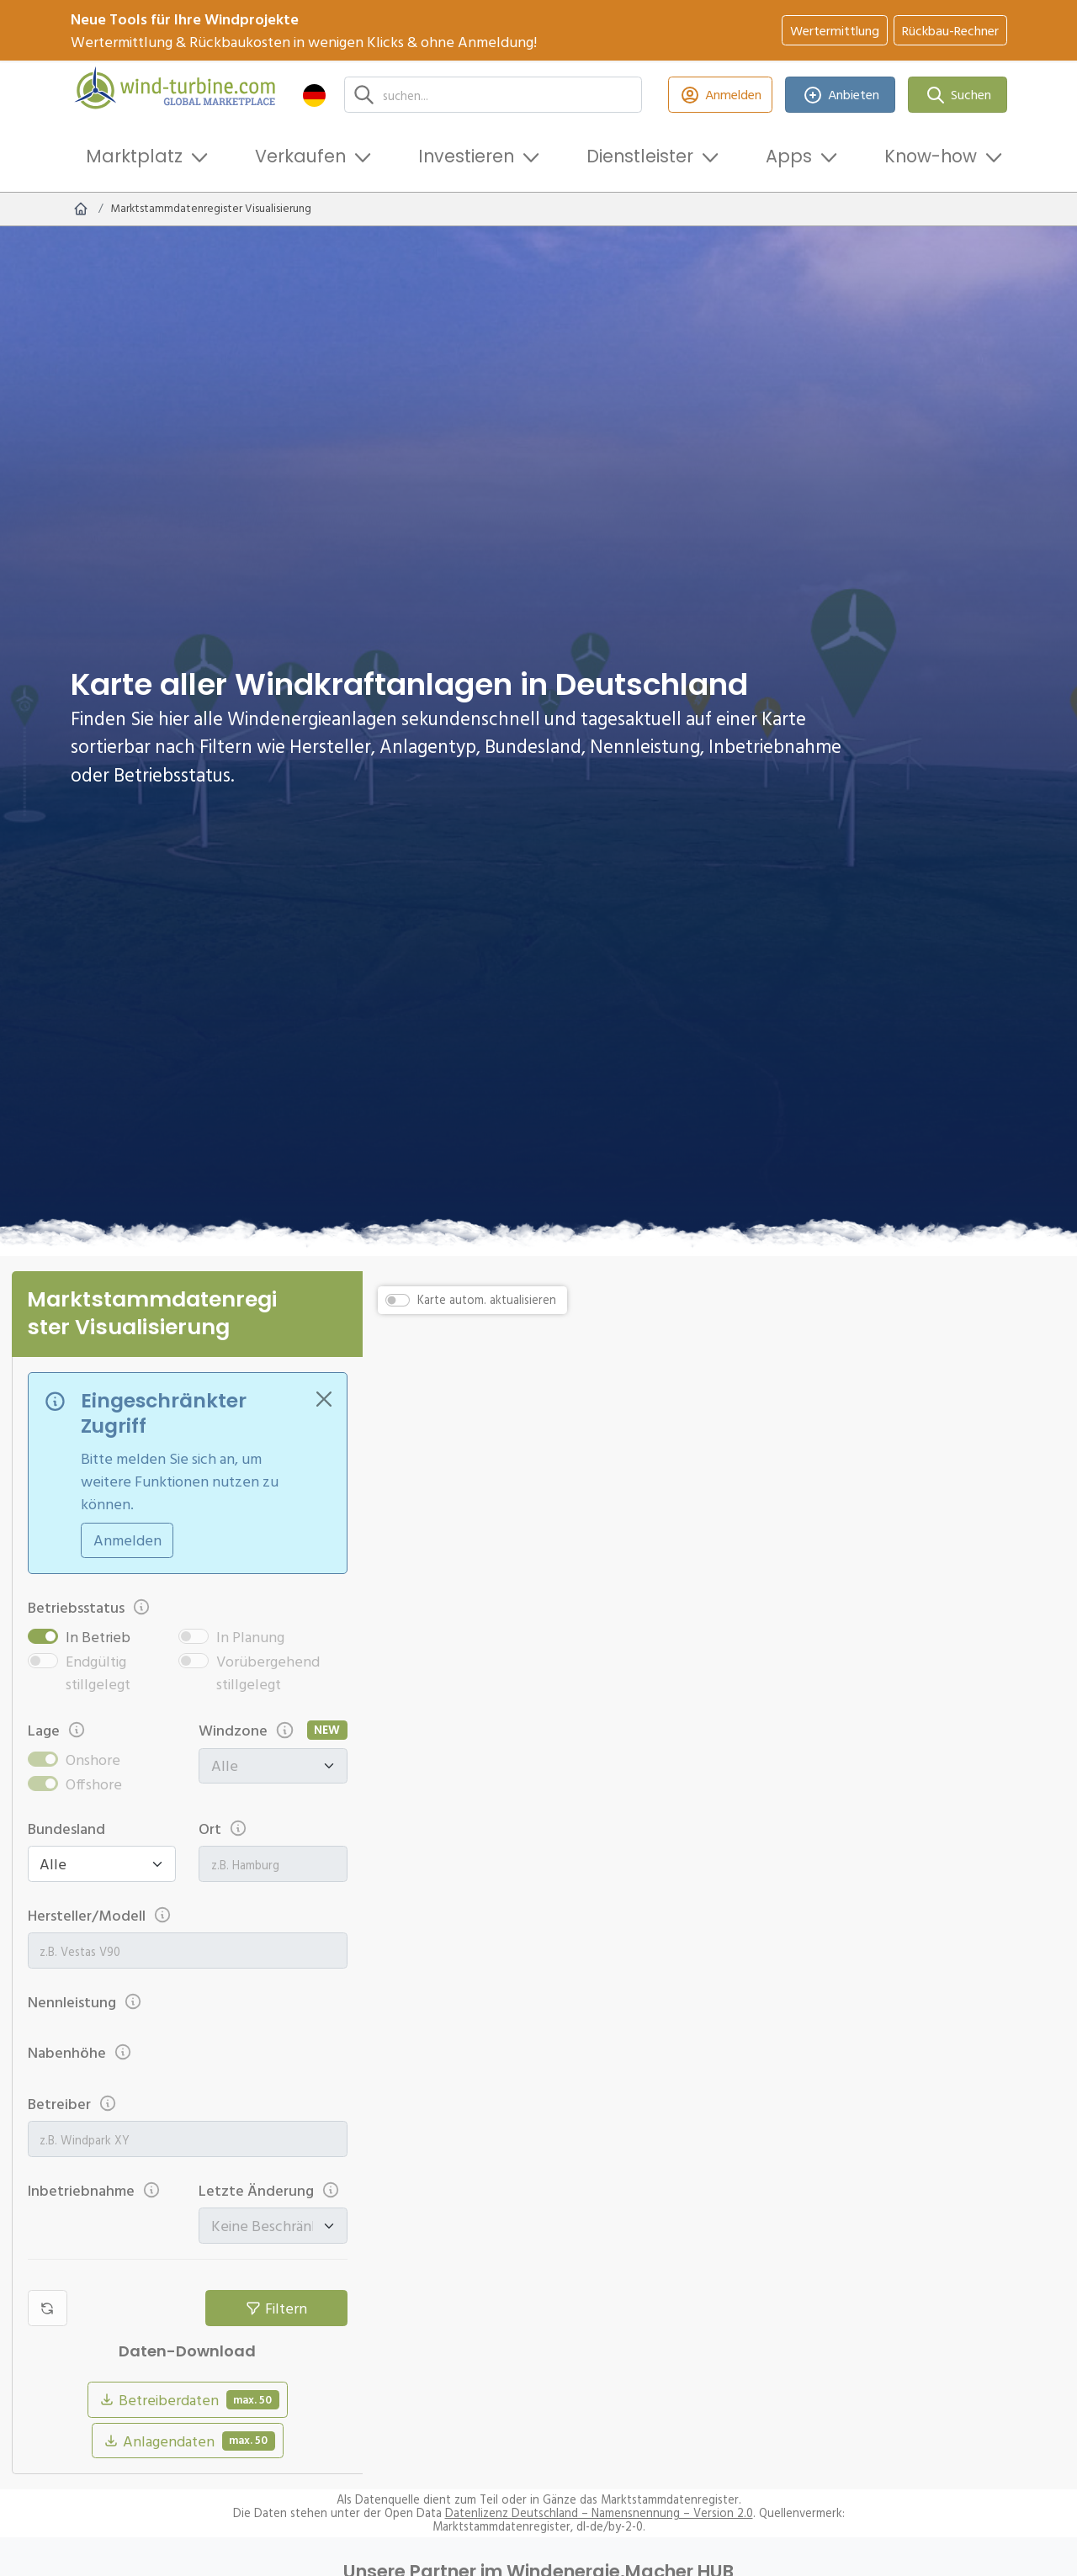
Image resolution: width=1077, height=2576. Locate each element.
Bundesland (66, 1828)
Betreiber (73, 2103)
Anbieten (840, 94)
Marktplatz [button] (134, 156)
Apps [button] (789, 156)
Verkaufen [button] (300, 156)
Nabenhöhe (80, 2052)
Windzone (246, 1730)
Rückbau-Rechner (950, 30)
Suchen (957, 94)
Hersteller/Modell (100, 1915)
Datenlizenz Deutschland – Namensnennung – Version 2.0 (599, 2512)
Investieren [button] (466, 156)
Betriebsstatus (89, 1607)
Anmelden (720, 94)
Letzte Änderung (270, 2190)
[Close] (324, 1399)
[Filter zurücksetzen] (47, 2308)
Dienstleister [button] (639, 156)
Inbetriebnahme (95, 2190)
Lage (57, 1730)
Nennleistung (85, 2002)
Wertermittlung (834, 30)
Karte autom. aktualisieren (486, 1300)
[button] (314, 94)
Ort (223, 1828)
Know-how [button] (930, 156)
